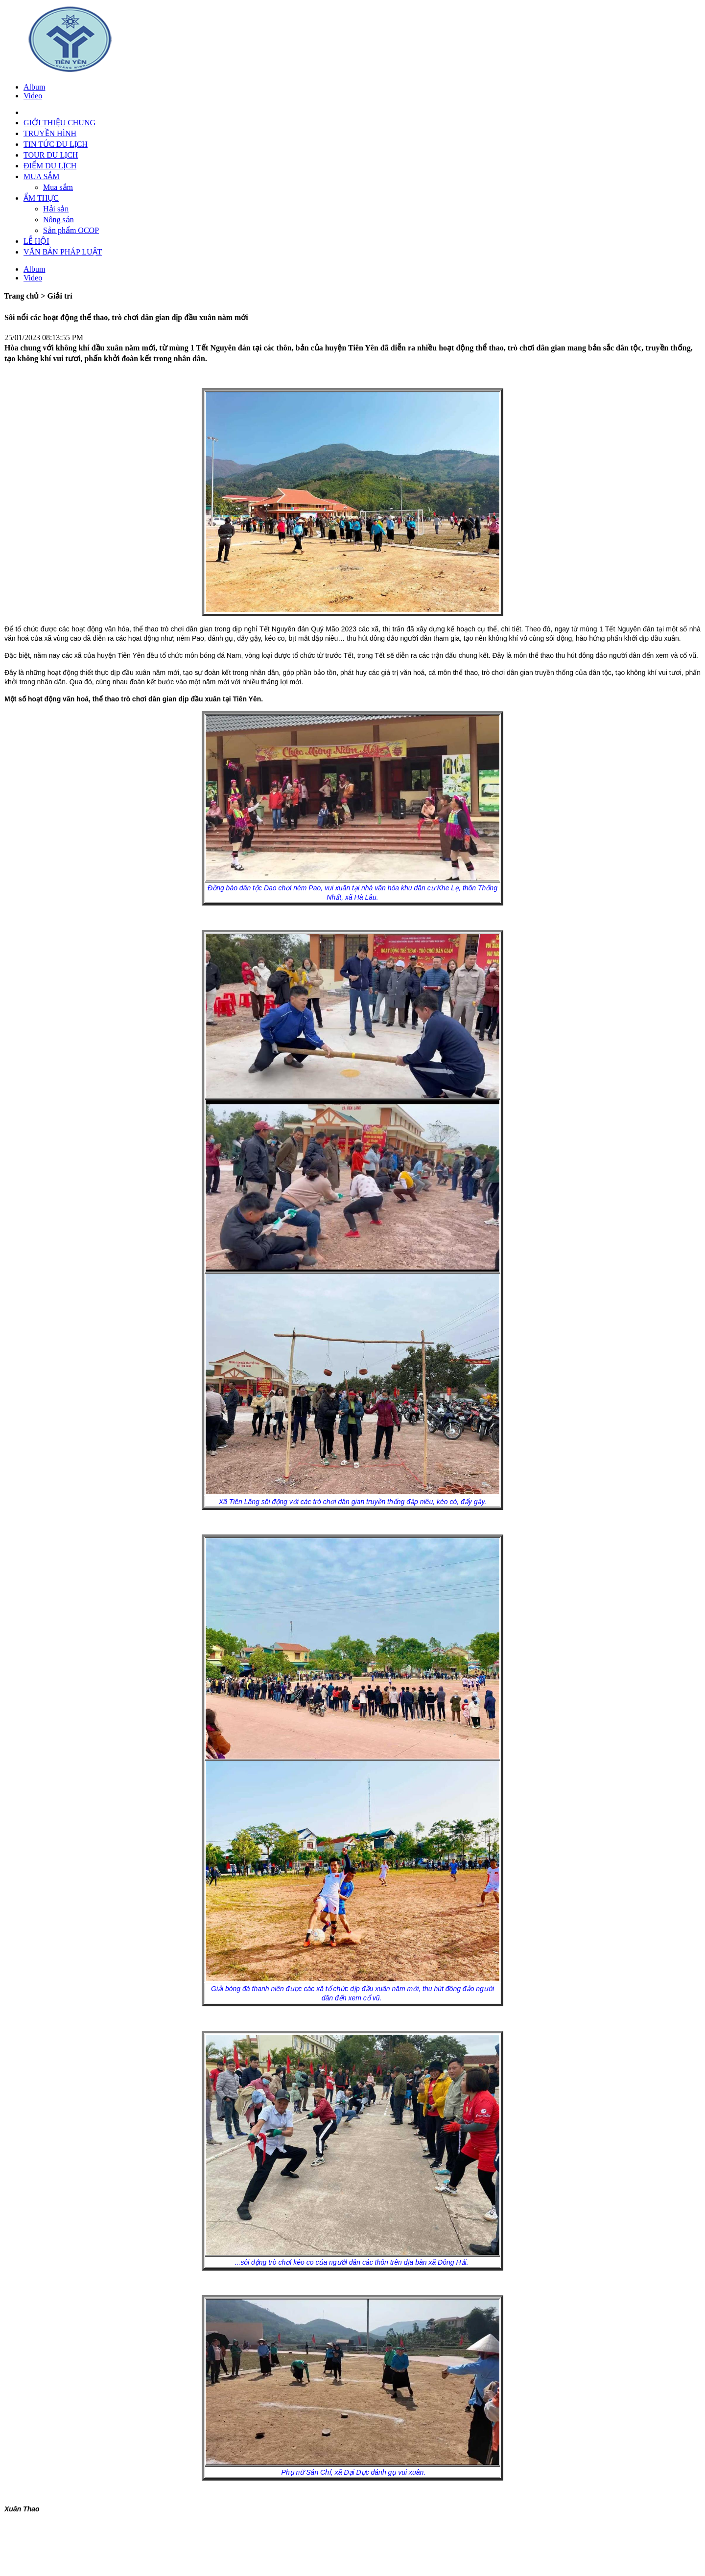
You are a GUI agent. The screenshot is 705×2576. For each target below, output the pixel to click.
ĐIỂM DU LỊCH (50, 166)
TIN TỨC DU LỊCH (56, 144)
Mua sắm (58, 187)
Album (34, 87)
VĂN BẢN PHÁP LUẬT (63, 252)
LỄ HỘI (36, 241)
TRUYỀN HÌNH (50, 133)
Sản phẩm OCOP (71, 230)
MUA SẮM (42, 176)
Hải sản (56, 209)
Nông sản (58, 219)
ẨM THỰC (41, 198)
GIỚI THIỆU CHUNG (59, 122)
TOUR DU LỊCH (51, 155)
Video (33, 96)
